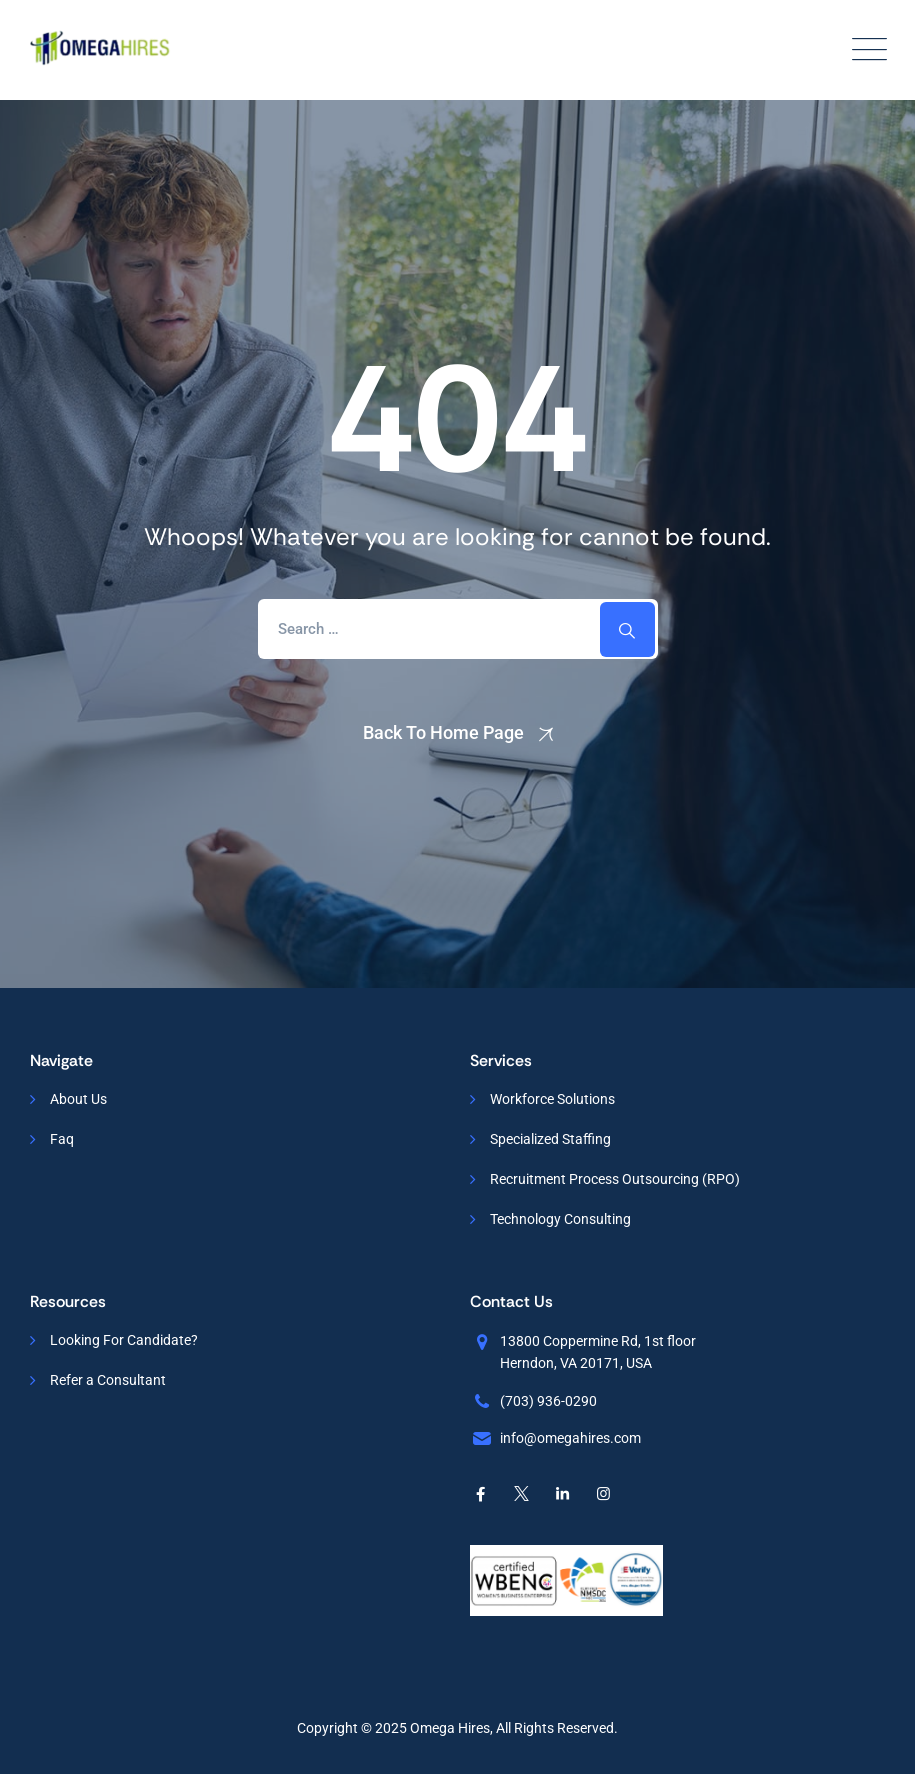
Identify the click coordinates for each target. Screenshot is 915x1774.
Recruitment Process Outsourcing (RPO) (615, 1179)
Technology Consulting (560, 1219)
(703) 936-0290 (548, 1401)
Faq (62, 1139)
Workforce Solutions (552, 1099)
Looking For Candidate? (124, 1340)
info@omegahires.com (570, 1438)
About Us (78, 1099)
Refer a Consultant (108, 1380)
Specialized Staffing (550, 1139)
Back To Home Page (443, 732)
